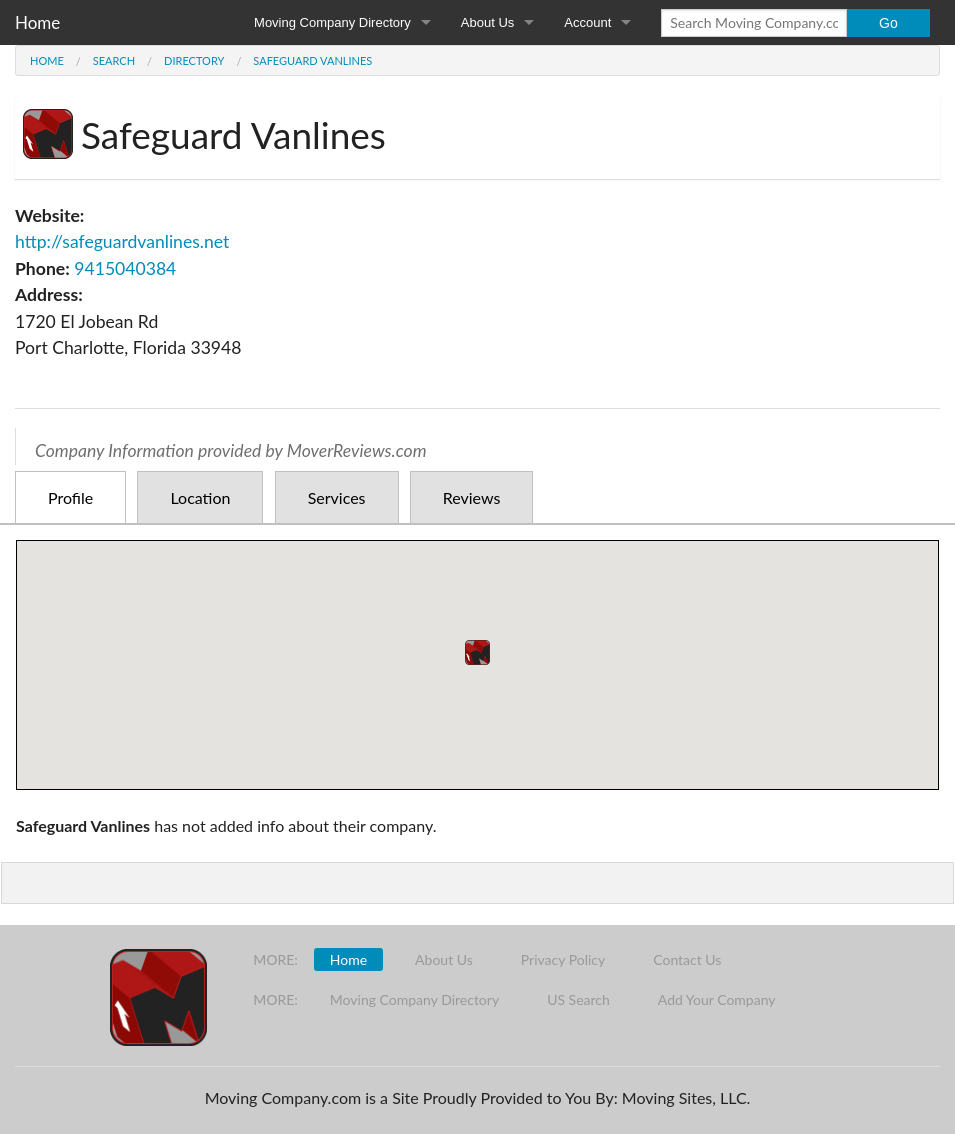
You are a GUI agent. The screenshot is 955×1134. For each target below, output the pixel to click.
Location (200, 497)
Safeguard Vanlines (312, 60)
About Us (487, 22)
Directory (194, 60)
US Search (578, 999)
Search (114, 60)
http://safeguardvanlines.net (122, 241)
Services (337, 497)
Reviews (472, 497)
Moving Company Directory (332, 22)
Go (888, 23)
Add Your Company (717, 999)
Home (37, 22)
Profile (70, 497)
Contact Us (687, 959)
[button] (477, 652)
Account (587, 22)
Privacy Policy (563, 959)
